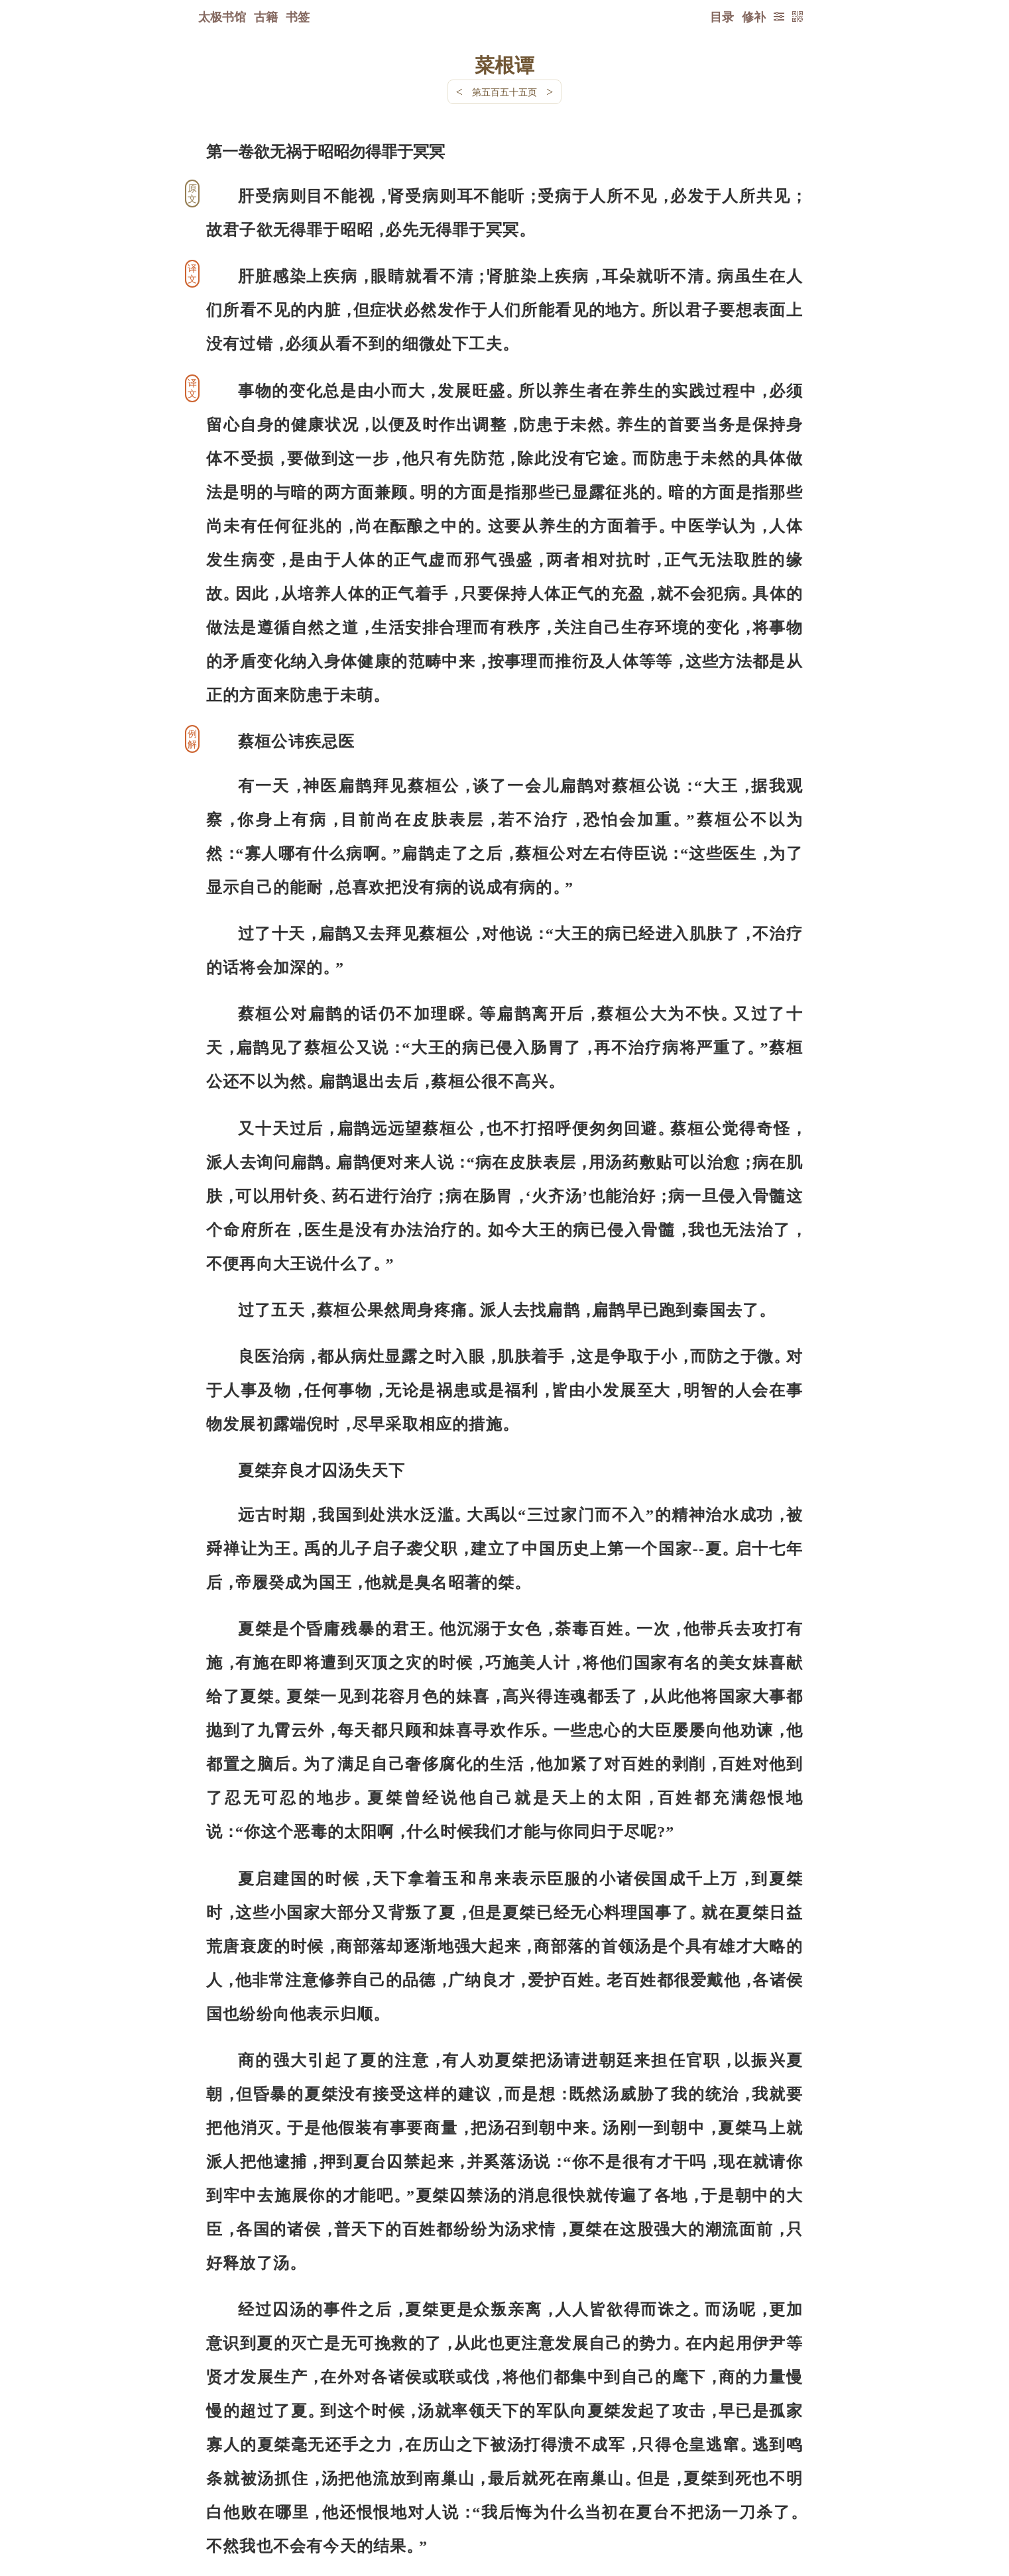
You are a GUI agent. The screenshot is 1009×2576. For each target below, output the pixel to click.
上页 (777, 2497)
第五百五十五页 (504, 91)
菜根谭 (504, 64)
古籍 (266, 16)
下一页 (504, 2497)
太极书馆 (222, 16)
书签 (298, 16)
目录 (722, 16)
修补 (754, 16)
